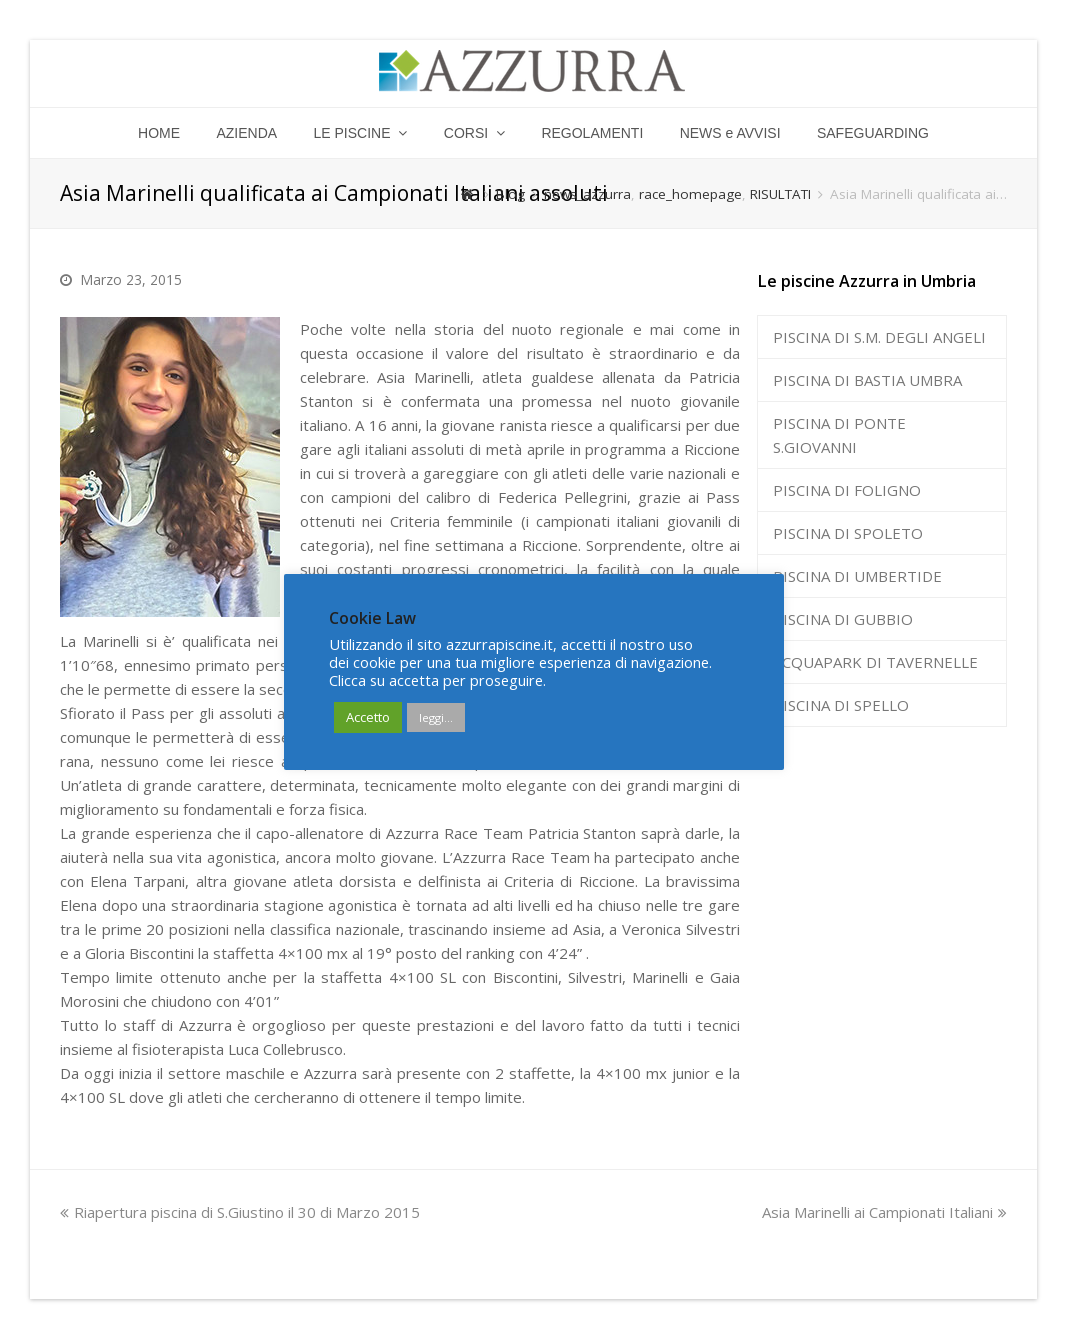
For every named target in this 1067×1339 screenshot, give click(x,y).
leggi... (436, 717)
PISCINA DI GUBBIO (843, 619)
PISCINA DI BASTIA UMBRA (867, 380)
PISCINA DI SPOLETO (848, 533)
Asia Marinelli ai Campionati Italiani (884, 1212)
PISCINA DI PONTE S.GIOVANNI (839, 435)
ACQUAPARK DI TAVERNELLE (875, 662)
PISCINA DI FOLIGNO (847, 490)
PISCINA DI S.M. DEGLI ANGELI (879, 337)
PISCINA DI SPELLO (841, 705)
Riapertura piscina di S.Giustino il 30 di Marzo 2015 (240, 1212)
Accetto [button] (368, 717)
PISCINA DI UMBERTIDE (857, 576)
